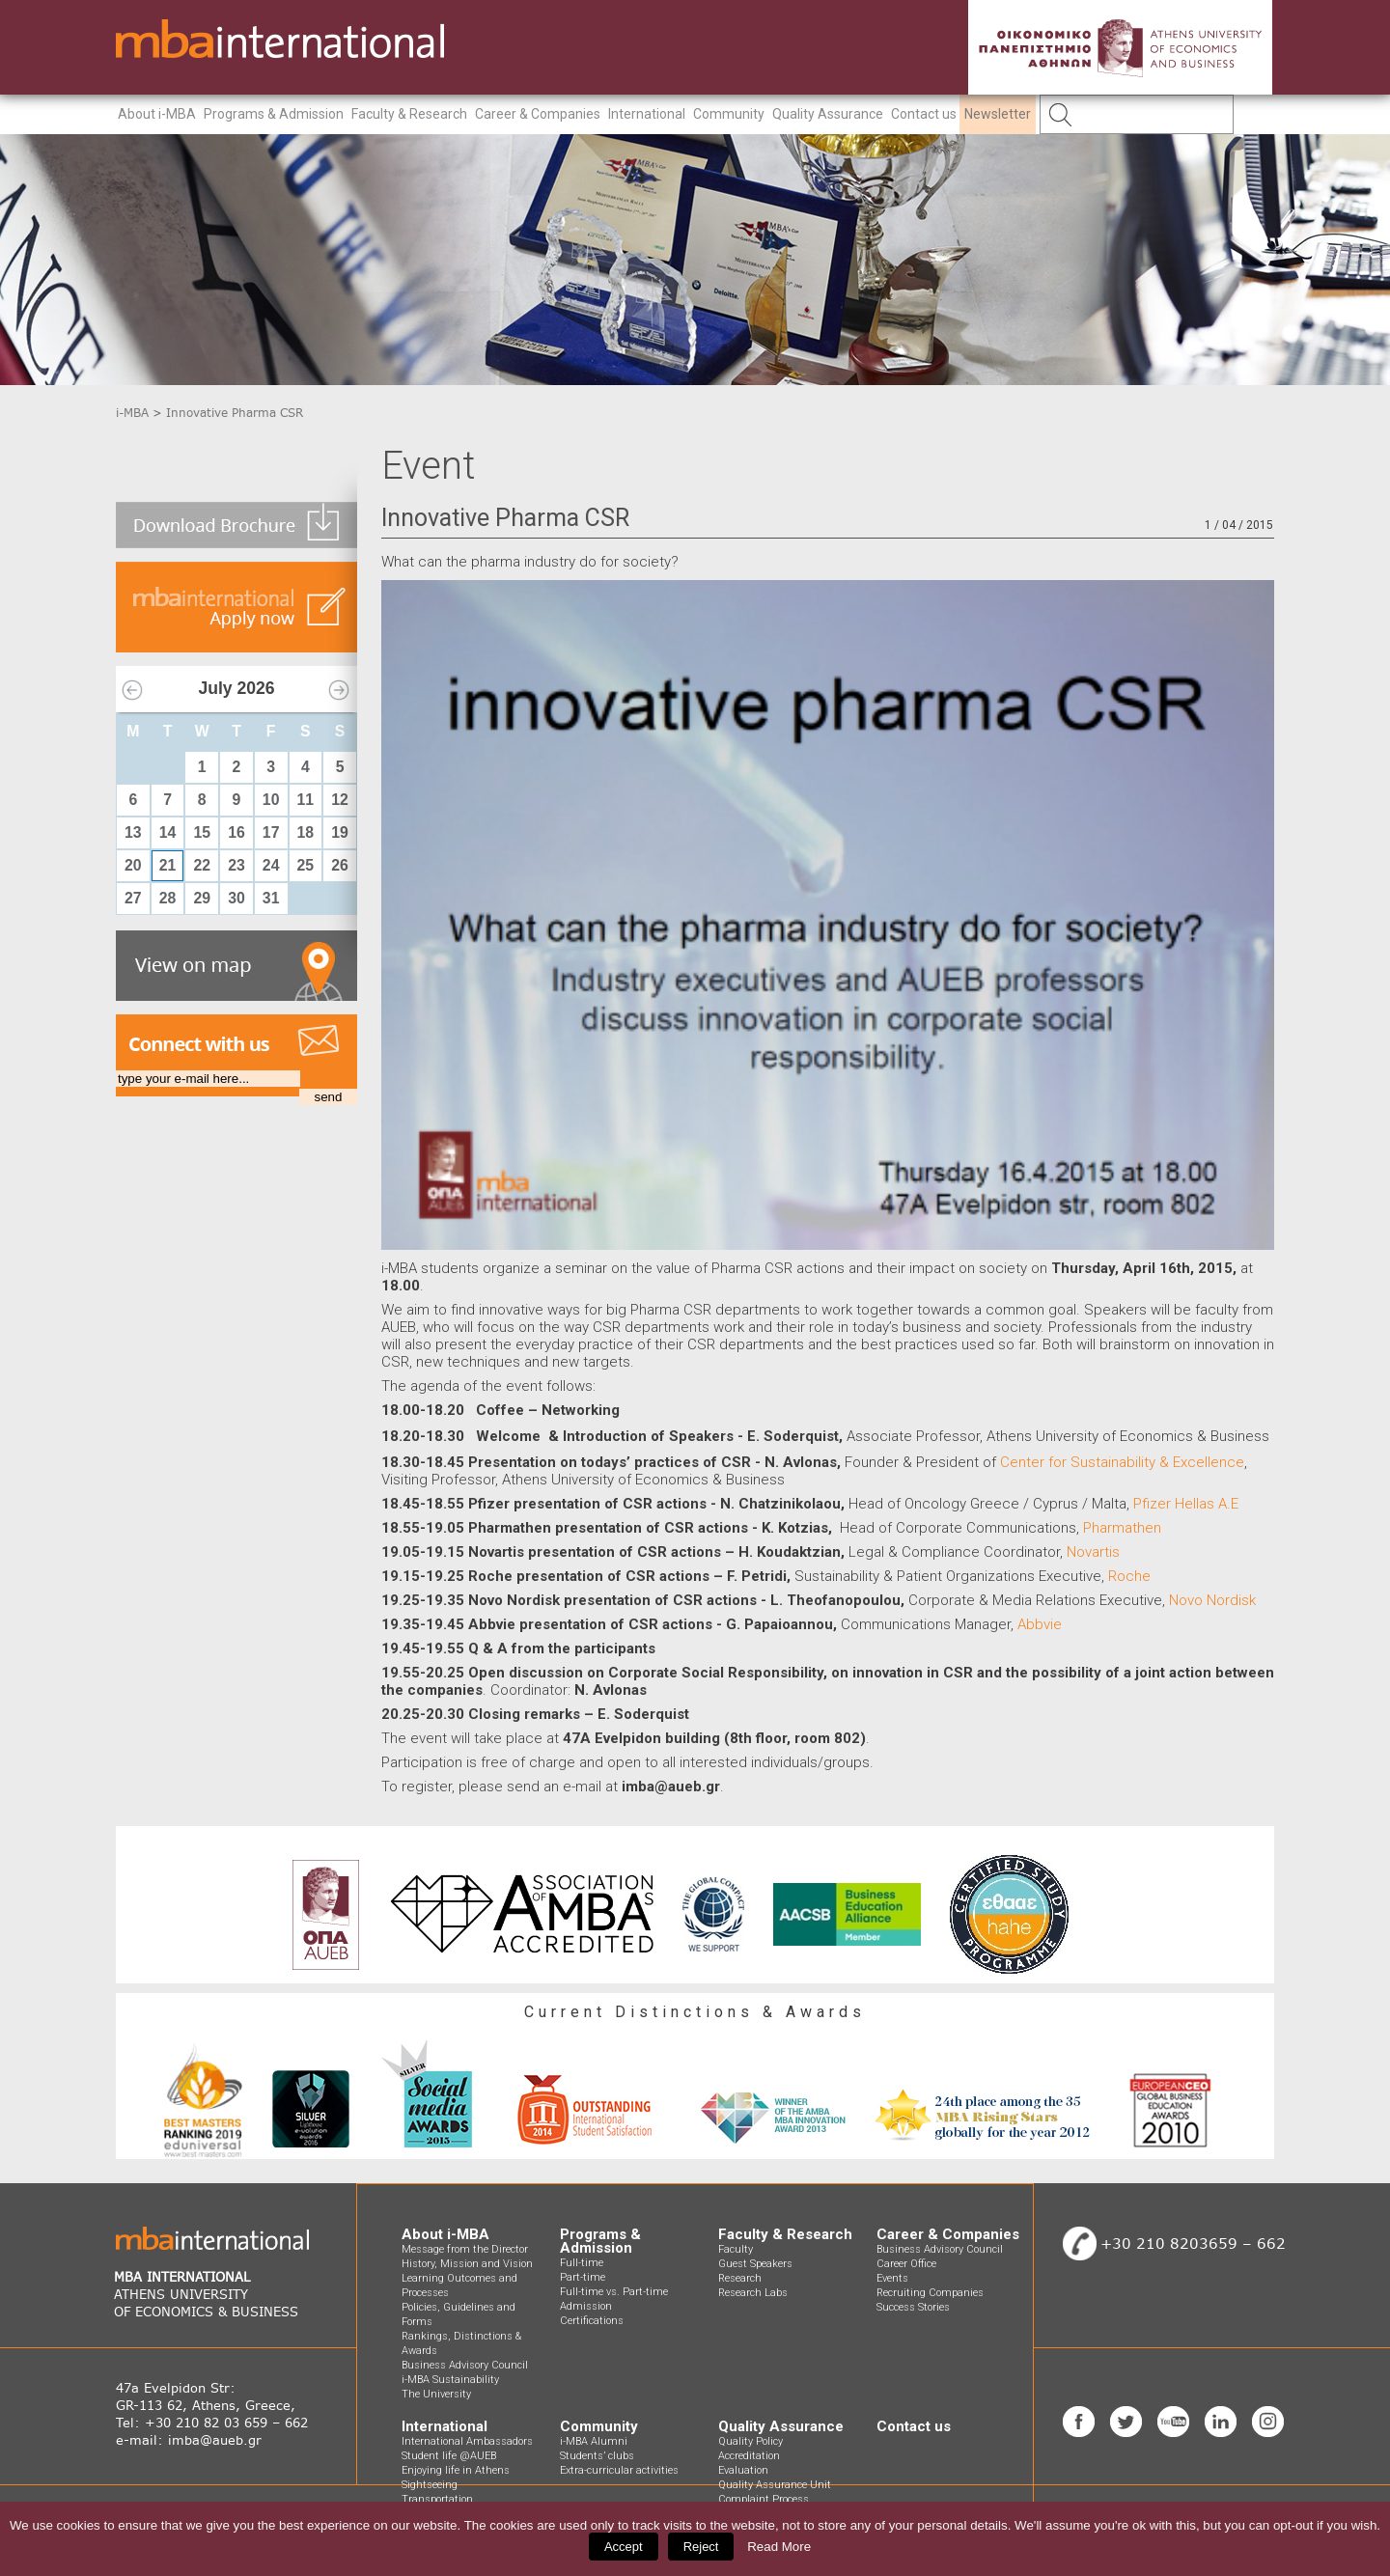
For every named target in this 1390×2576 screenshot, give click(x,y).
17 (271, 832)
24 (271, 865)
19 (339, 832)
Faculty (735, 2249)
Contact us (924, 114)
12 (339, 799)
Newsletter (997, 114)
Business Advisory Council (465, 2365)
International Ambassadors (467, 2441)
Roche (1129, 1576)
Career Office (906, 2263)
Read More (779, 2546)
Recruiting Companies (930, 2292)
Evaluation (743, 2470)
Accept (623, 2546)
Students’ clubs (597, 2456)
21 (168, 865)
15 (201, 832)
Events (892, 2278)
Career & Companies (537, 114)
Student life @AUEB (449, 2456)
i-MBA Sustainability (450, 2379)
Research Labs (753, 2292)
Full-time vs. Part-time (614, 2291)
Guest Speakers (755, 2263)
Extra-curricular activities (619, 2470)
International (646, 114)
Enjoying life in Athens (456, 2470)
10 (271, 799)
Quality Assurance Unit (774, 2485)
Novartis (1093, 1552)
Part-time (582, 2277)
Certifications (592, 2320)
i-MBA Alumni (593, 2441)
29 (201, 898)
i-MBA (132, 412)
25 (306, 865)
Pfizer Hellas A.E (1185, 1503)
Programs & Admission (274, 114)
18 (306, 832)
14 (168, 832)
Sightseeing (430, 2485)
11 (306, 799)
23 (236, 865)
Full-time (581, 2263)
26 (339, 865)
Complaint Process (763, 2499)
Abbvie (1039, 1624)
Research (740, 2278)
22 (201, 865)
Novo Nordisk (1212, 1600)
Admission (586, 2306)
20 (133, 865)
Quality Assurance (827, 114)
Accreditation (749, 2456)
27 (133, 898)
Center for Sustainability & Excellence (1122, 1462)
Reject (701, 2546)
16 (236, 832)
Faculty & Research (409, 114)
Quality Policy (750, 2441)
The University (436, 2394)
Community (728, 114)
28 (168, 898)
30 (236, 898)
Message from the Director (465, 2249)
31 (271, 898)
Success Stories (913, 2307)
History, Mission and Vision (467, 2263)
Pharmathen (1122, 1528)
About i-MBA (157, 114)
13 (133, 832)
